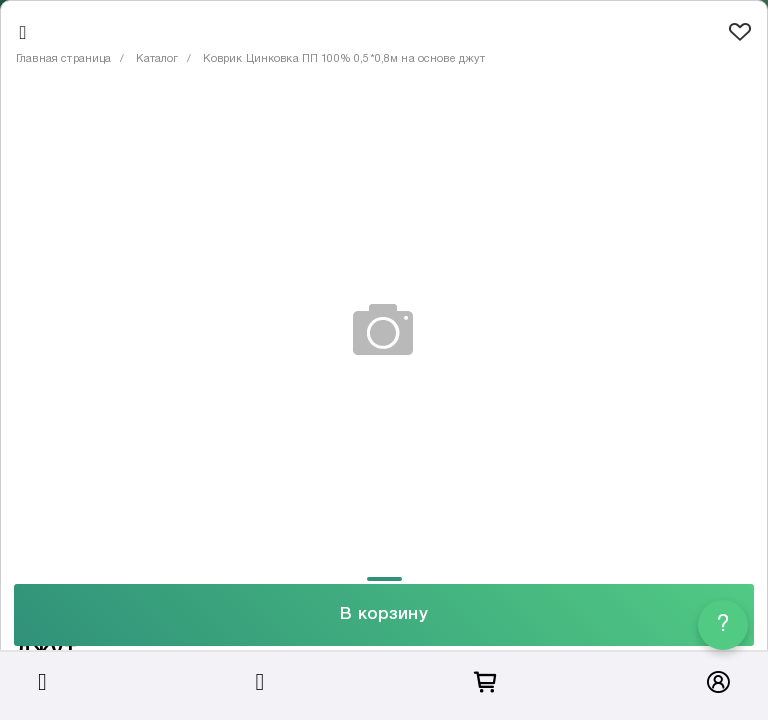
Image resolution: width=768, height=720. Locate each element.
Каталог (157, 59)
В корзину (383, 614)
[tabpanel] (384, 329)
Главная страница (63, 59)
